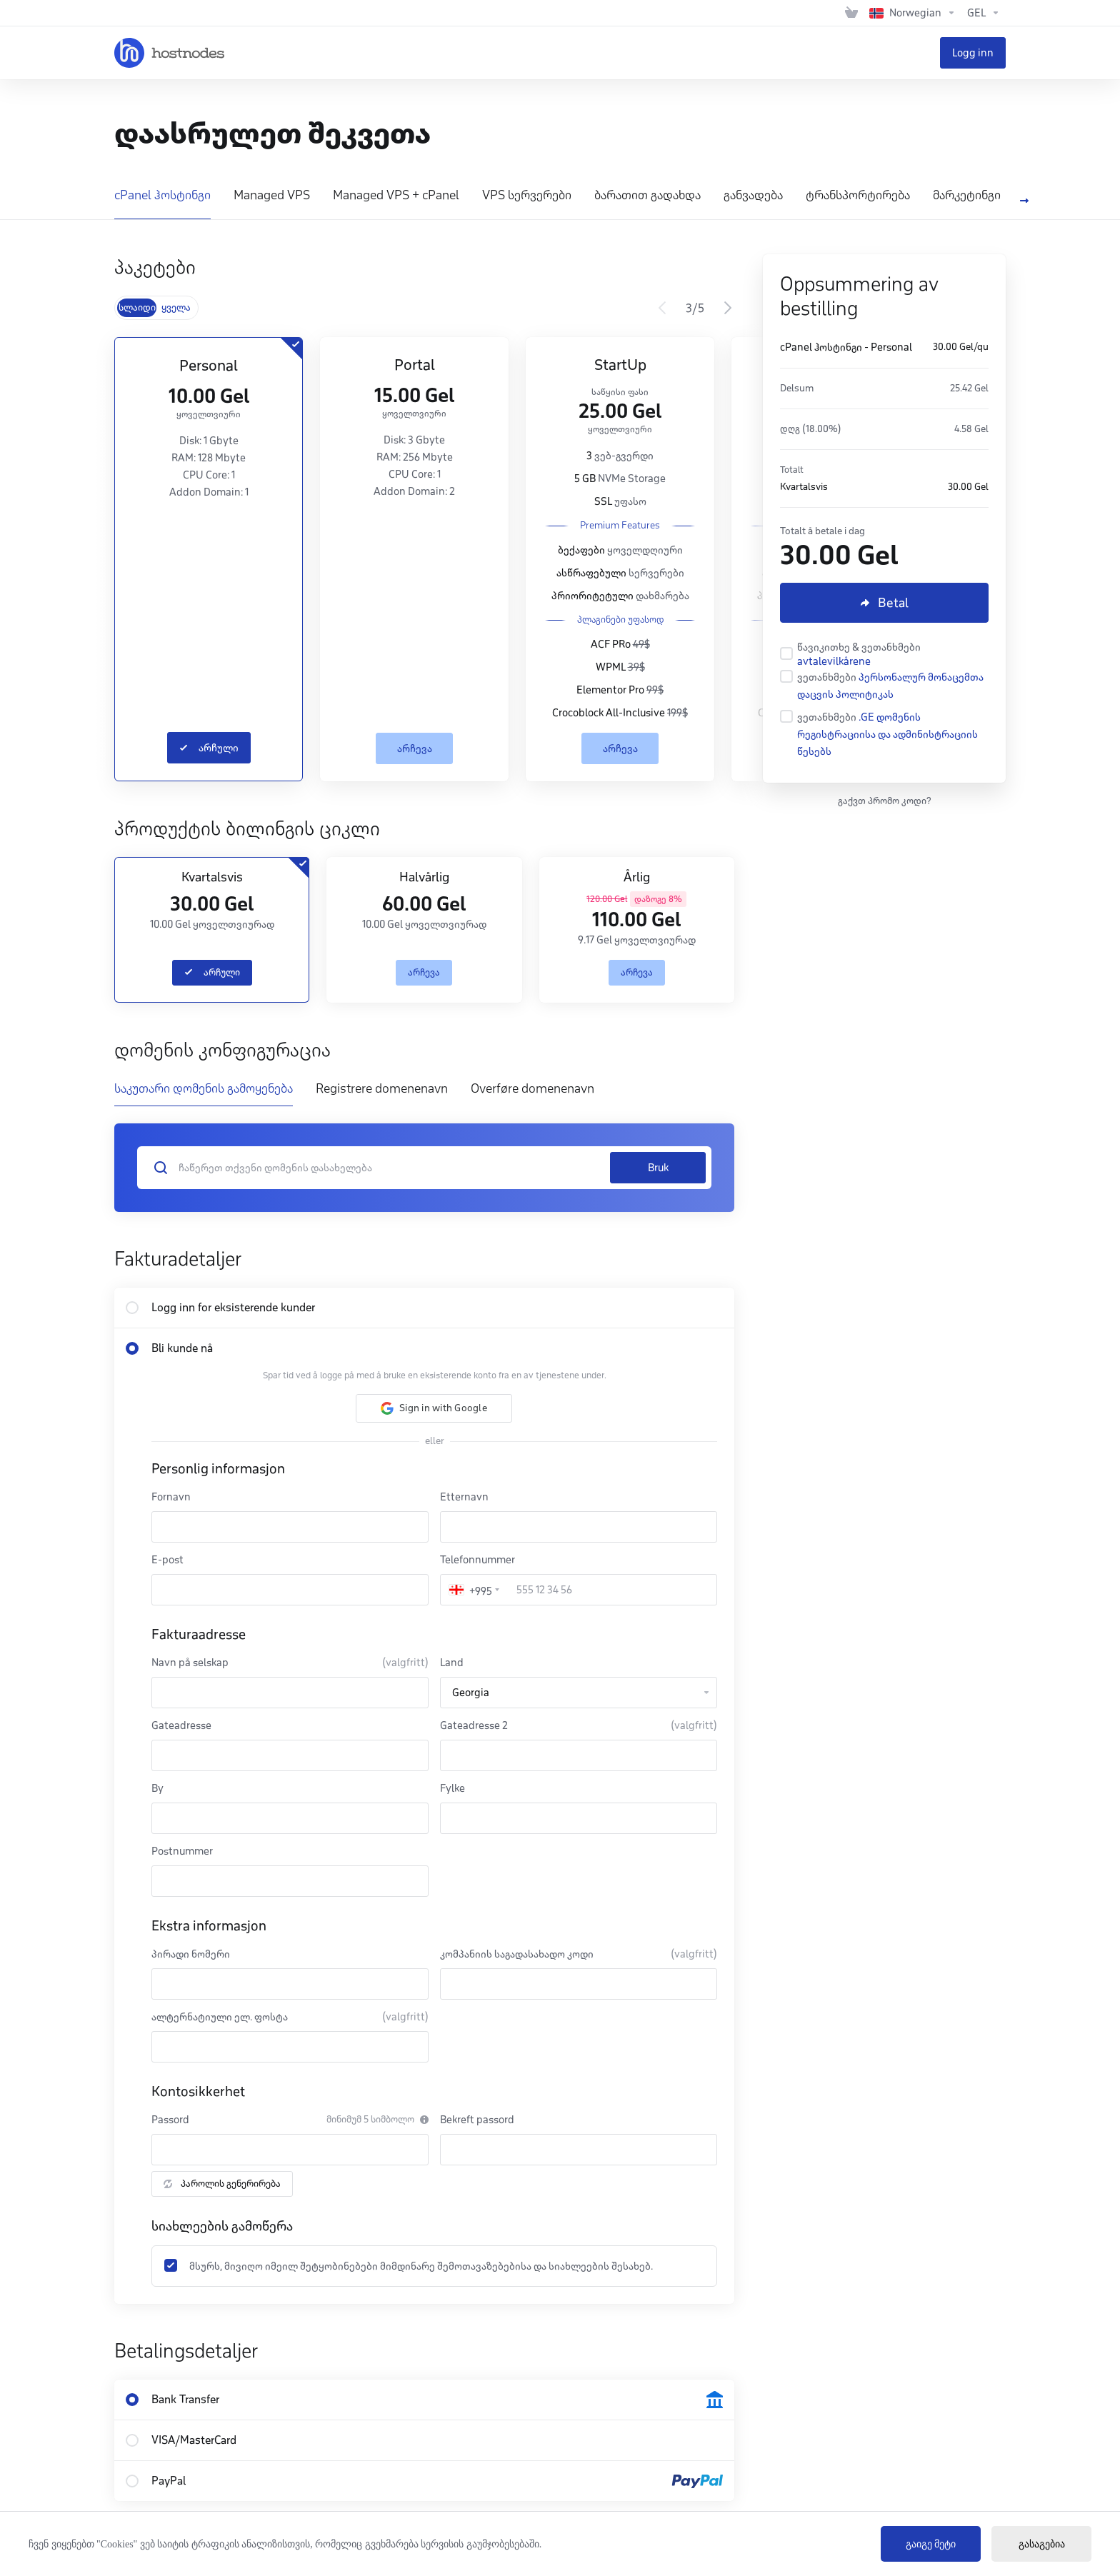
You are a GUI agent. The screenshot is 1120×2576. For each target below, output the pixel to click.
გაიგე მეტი (931, 2544)
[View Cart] (851, 13)
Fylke (452, 1788)
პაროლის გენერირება (222, 2183)
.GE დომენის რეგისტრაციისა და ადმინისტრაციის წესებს (887, 734)
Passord (170, 2119)
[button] (434, 1408)
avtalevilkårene (834, 661)
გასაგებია (1042, 2544)
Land (452, 1662)
